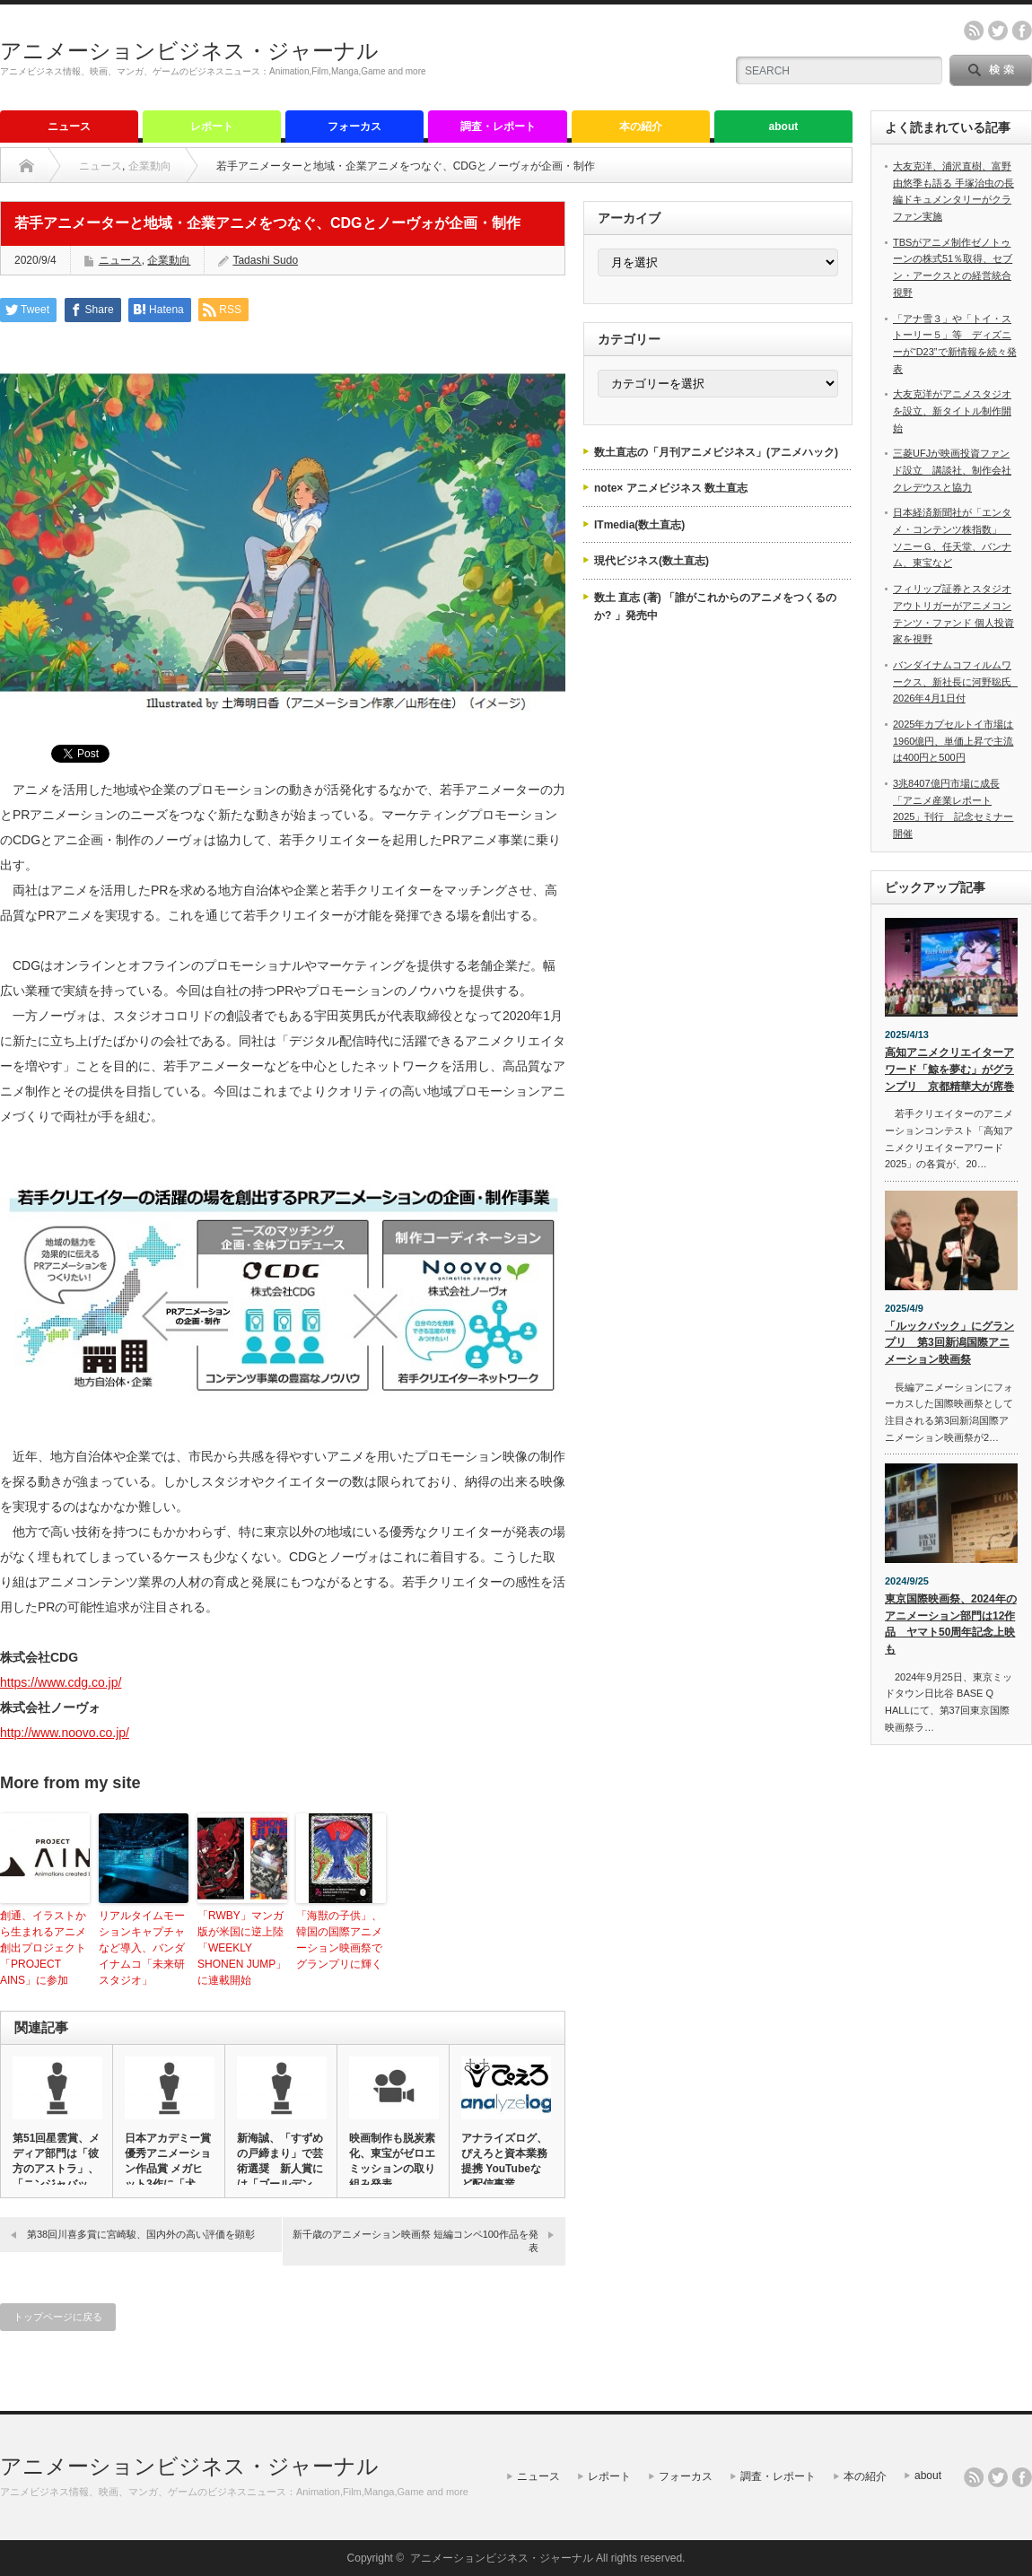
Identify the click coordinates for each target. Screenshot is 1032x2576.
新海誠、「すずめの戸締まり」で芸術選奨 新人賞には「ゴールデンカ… (280, 2168)
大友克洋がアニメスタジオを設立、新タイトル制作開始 (952, 410)
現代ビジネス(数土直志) (651, 560)
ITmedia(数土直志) (639, 525)
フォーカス (354, 126)
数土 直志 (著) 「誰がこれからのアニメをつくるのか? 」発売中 (715, 606)
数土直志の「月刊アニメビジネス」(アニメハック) (716, 452)
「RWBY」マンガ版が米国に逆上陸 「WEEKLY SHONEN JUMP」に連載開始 (242, 1948)
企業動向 (149, 166)
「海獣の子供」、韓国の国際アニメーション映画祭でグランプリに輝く (339, 1939)
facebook (1022, 30)
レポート (211, 126)
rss (974, 30)
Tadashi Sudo (265, 260)
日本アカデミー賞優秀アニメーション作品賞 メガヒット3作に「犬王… (168, 2168)
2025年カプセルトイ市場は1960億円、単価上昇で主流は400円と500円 (953, 741)
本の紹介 (640, 126)
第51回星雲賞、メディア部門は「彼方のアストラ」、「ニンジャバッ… (56, 2161)
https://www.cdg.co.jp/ (60, 1682)
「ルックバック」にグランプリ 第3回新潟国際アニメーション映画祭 (949, 1343)
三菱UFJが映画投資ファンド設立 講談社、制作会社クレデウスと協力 (952, 470)
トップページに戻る (57, 2316)
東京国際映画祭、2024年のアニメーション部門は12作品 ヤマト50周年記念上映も (951, 1624)
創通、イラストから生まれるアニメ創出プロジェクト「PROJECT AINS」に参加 (43, 1948)
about (784, 126)
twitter (998, 30)
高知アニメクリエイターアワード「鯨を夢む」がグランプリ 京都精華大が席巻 (949, 1069)
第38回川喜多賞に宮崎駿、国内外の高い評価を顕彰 (141, 2234)
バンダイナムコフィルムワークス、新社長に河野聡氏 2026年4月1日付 (957, 681)
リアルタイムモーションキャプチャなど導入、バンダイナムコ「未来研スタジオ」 (142, 1948)
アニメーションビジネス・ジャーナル (189, 51)
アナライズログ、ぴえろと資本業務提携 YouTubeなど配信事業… (504, 2161)
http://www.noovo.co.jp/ (64, 1732)
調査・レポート (498, 126)
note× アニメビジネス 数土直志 (671, 488)
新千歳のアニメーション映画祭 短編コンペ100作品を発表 (415, 2241)
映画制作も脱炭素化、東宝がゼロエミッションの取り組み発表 (392, 2161)
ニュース (69, 126)
